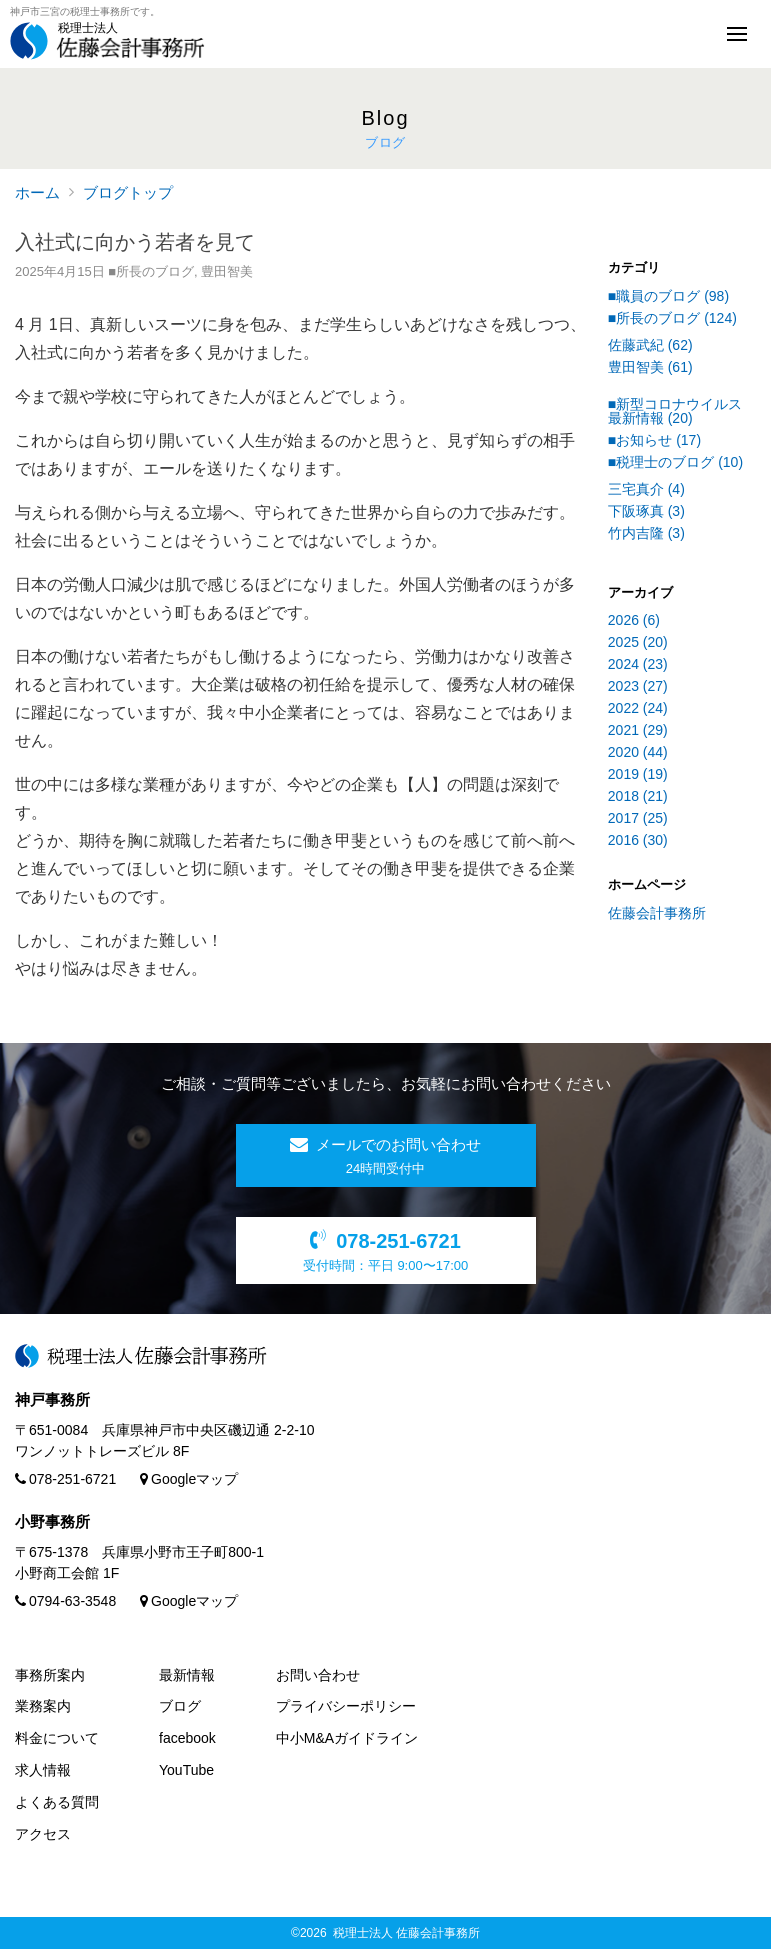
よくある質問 (57, 1802)
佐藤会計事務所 (657, 913)
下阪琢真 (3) (646, 511)
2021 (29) (638, 730)
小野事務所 (52, 1521)
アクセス (43, 1834)
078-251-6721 (65, 1479)
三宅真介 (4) (646, 489)
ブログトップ (128, 192)
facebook (187, 1738)
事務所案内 (50, 1675)
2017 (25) (638, 818)
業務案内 (43, 1706)
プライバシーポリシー (346, 1706)
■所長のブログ (151, 271)
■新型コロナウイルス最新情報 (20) (675, 411)
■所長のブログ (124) (672, 318)
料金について (57, 1738)
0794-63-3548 (65, 1601)
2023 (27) (638, 686)
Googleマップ (189, 1479)
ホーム (37, 192)
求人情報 (43, 1770)
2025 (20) (638, 642)
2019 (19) (638, 774)
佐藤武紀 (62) (650, 345)
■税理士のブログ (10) (675, 462)
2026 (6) (634, 620)
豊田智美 (227, 271)
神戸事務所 (52, 1399)
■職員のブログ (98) (668, 296)
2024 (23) (638, 664)
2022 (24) (638, 708)
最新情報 (187, 1675)
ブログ (180, 1706)
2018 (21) (638, 796)
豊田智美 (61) (650, 367)
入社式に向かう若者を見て (135, 242)
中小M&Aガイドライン (347, 1738)
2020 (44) (638, 752)
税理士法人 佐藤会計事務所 (406, 1933)
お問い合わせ (318, 1675)
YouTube (186, 1770)
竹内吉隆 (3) (646, 533)
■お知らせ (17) (654, 440)
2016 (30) (638, 840)
